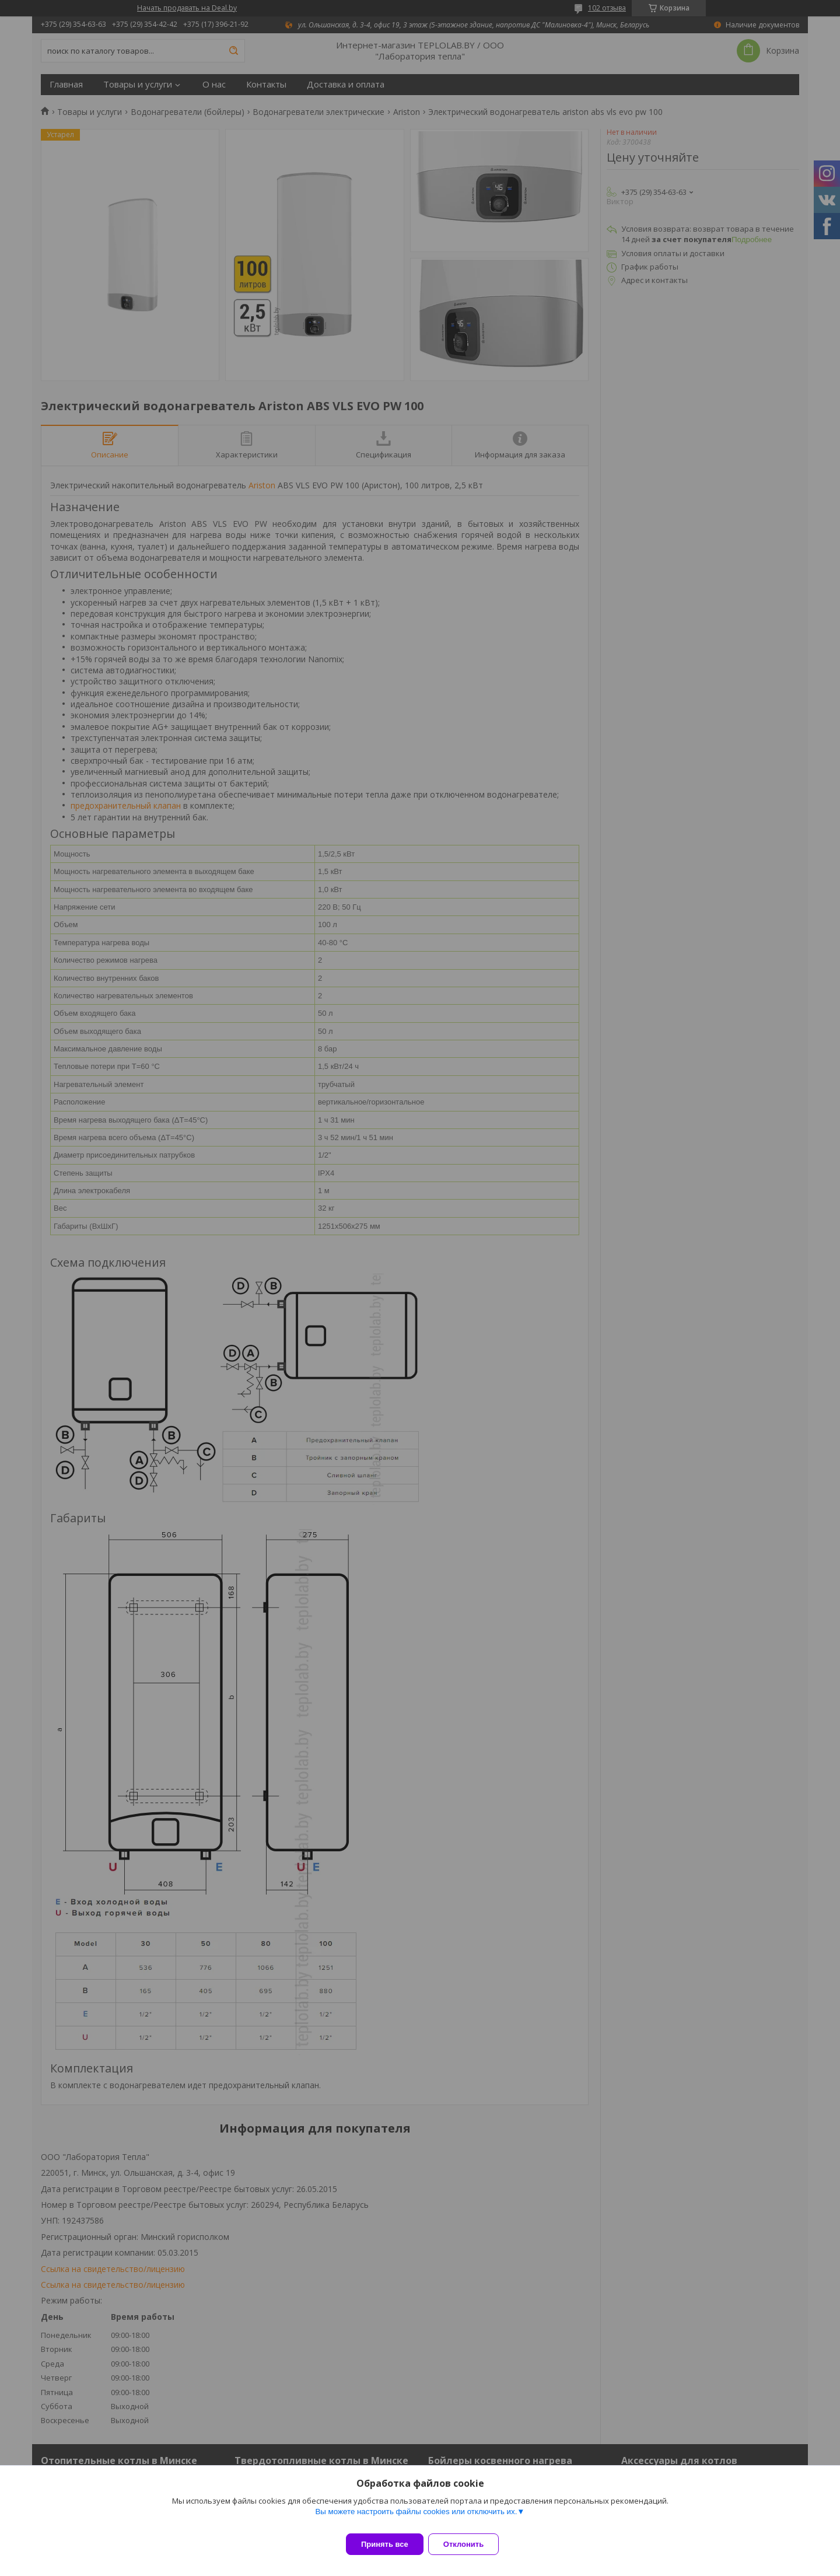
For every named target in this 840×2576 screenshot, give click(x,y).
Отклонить (470, 2544)
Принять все (384, 2544)
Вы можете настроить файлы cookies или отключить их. (416, 2518)
